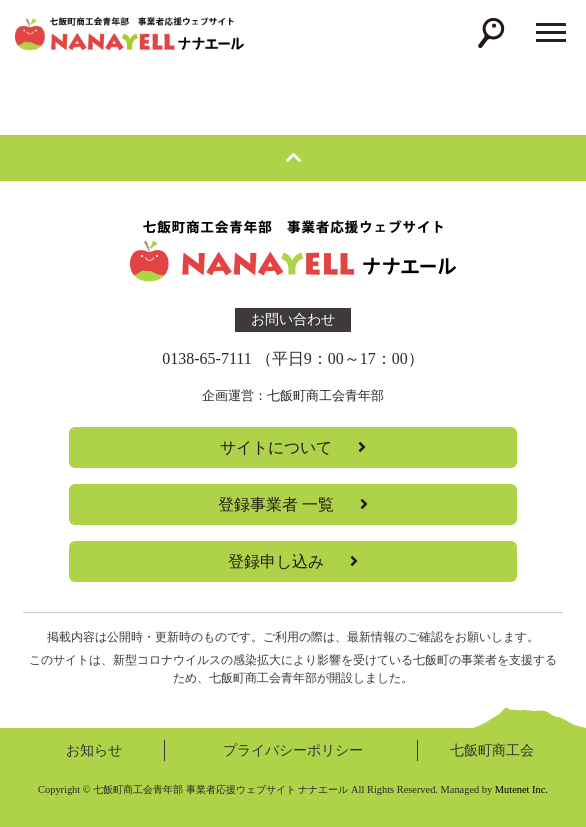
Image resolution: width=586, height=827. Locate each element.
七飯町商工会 (492, 750)
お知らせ (94, 750)
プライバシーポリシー (293, 750)
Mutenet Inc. (521, 789)
